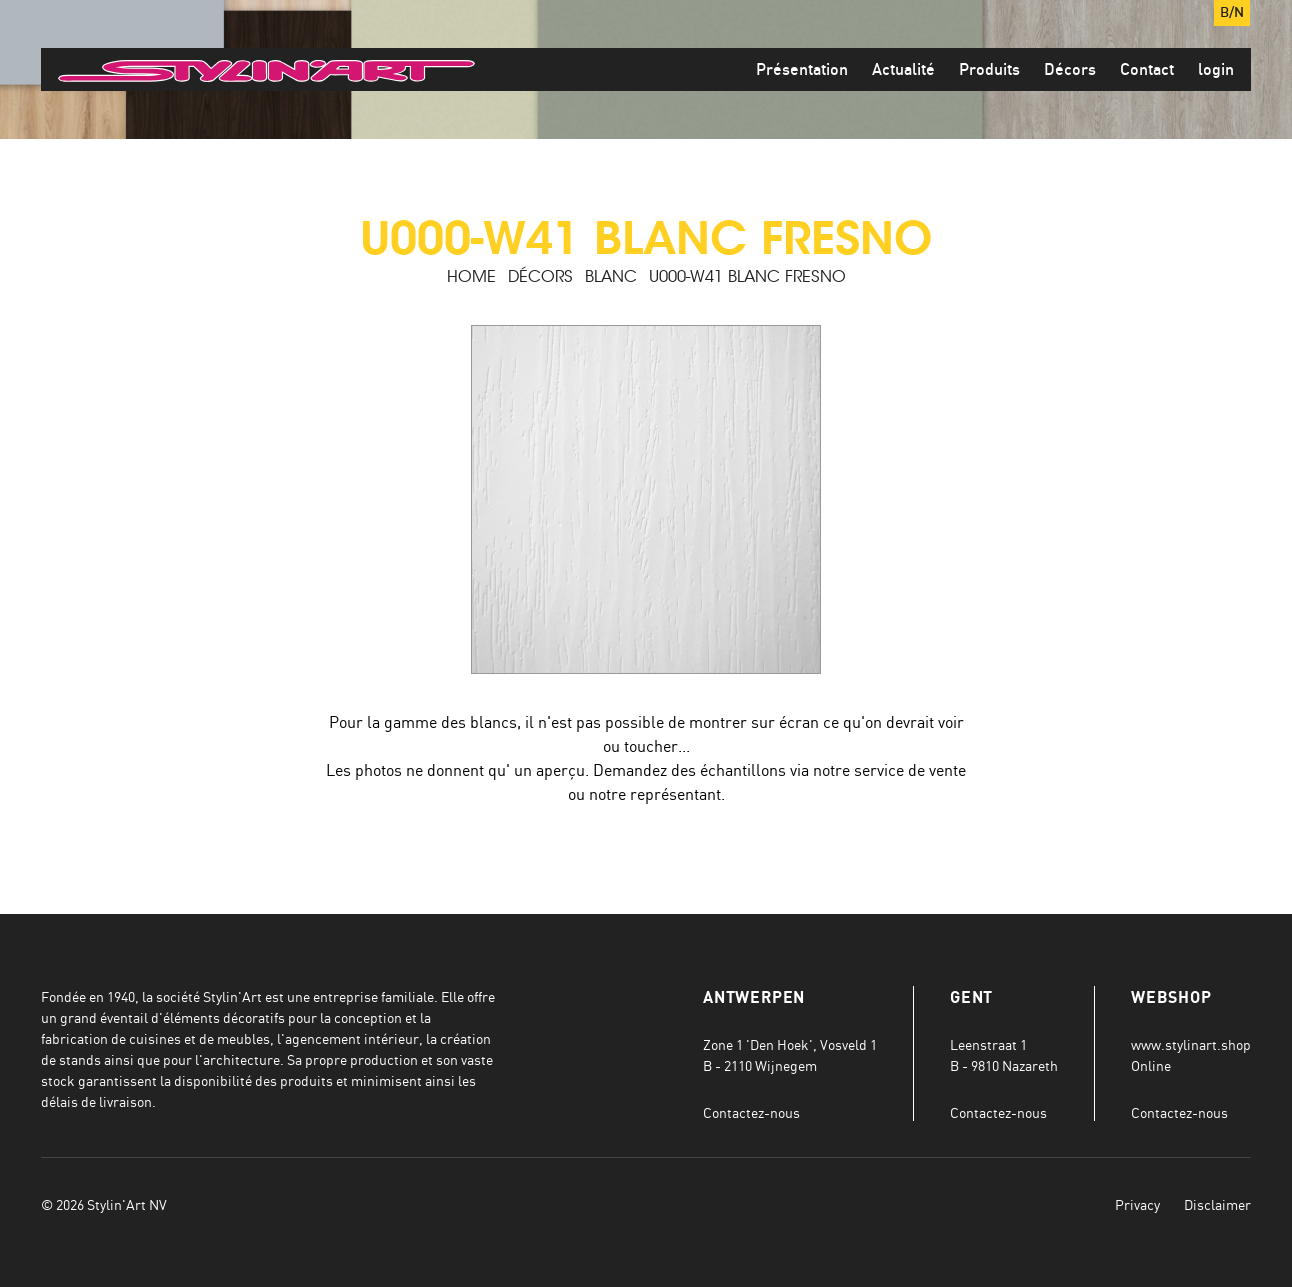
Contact (1147, 70)
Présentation (802, 70)
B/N (1232, 13)
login (1216, 70)
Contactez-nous (751, 1112)
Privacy (1137, 1204)
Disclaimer (1217, 1204)
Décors (1070, 70)
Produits (989, 70)
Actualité (903, 70)
